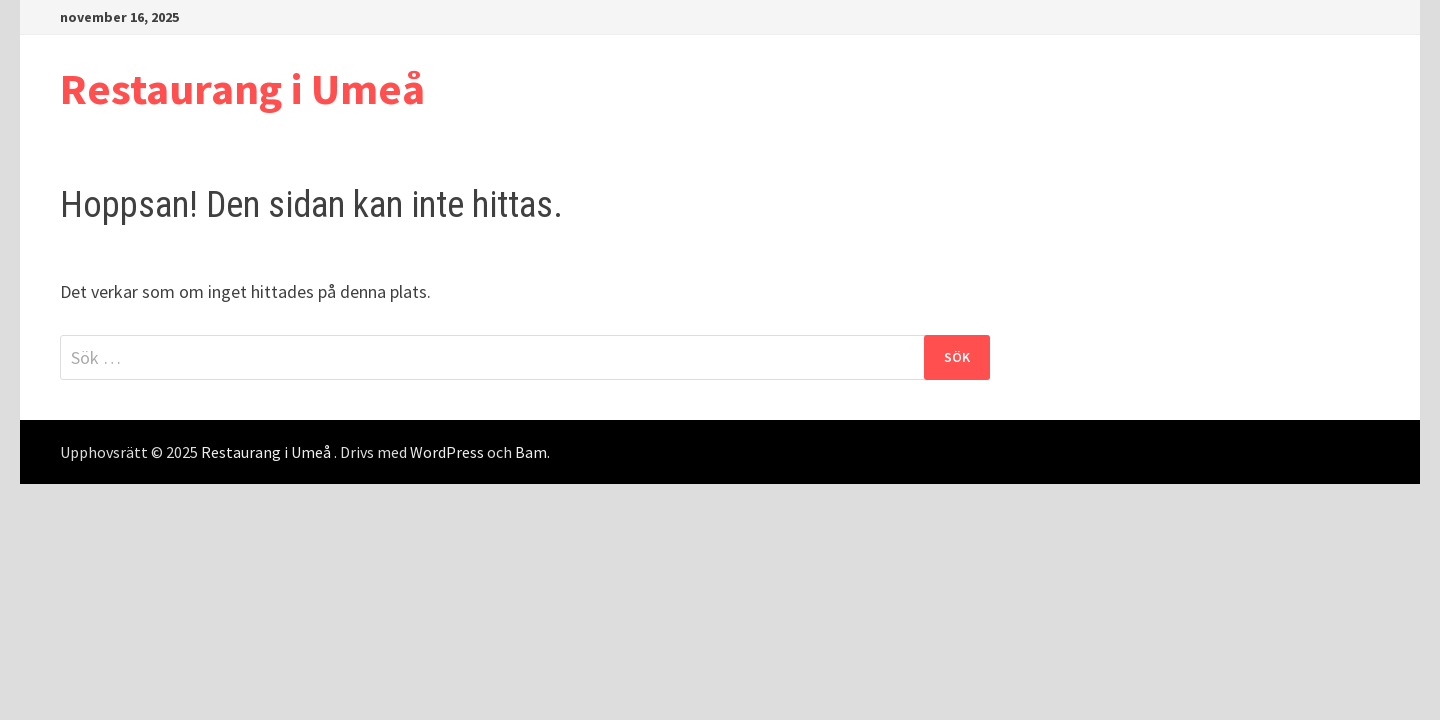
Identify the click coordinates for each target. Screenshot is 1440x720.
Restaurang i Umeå (242, 88)
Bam (531, 452)
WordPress (447, 452)
